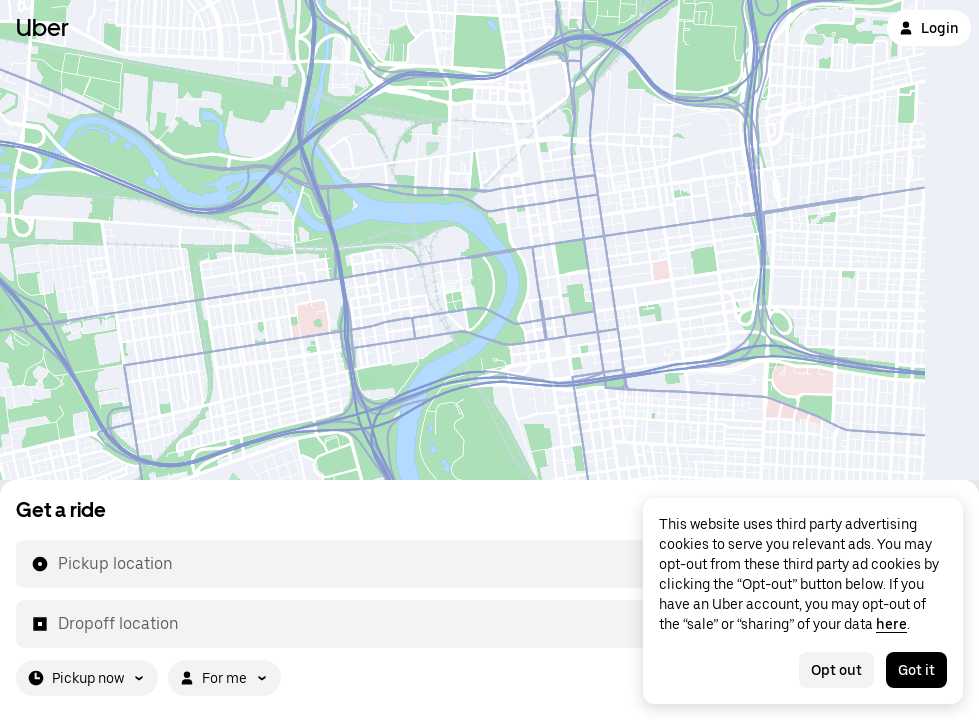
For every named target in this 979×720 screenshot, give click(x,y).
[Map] (489, 240)
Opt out (836, 670)
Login (929, 28)
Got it (916, 670)
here (891, 624)
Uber (42, 27)
